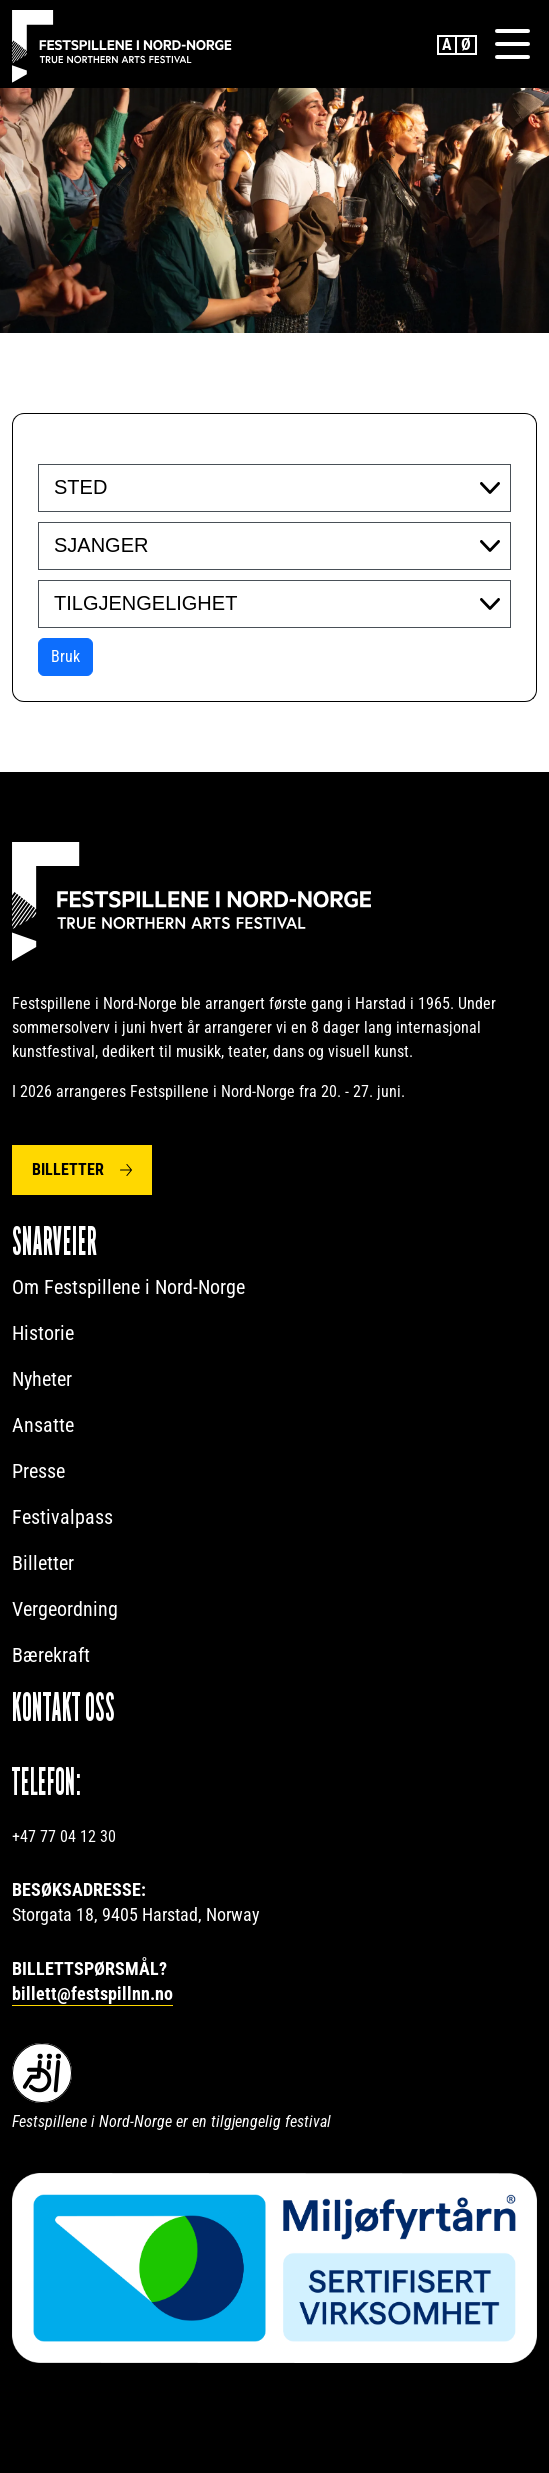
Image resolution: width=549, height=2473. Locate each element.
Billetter (68, 1169)
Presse (38, 1471)
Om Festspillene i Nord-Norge (128, 1287)
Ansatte (43, 1425)
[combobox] (274, 488)
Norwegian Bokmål (467, 45)
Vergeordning (65, 1609)
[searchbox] (176, 487)
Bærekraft (51, 1655)
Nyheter (42, 1379)
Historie (43, 1333)
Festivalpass (62, 1517)
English (447, 45)
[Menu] (512, 44)
